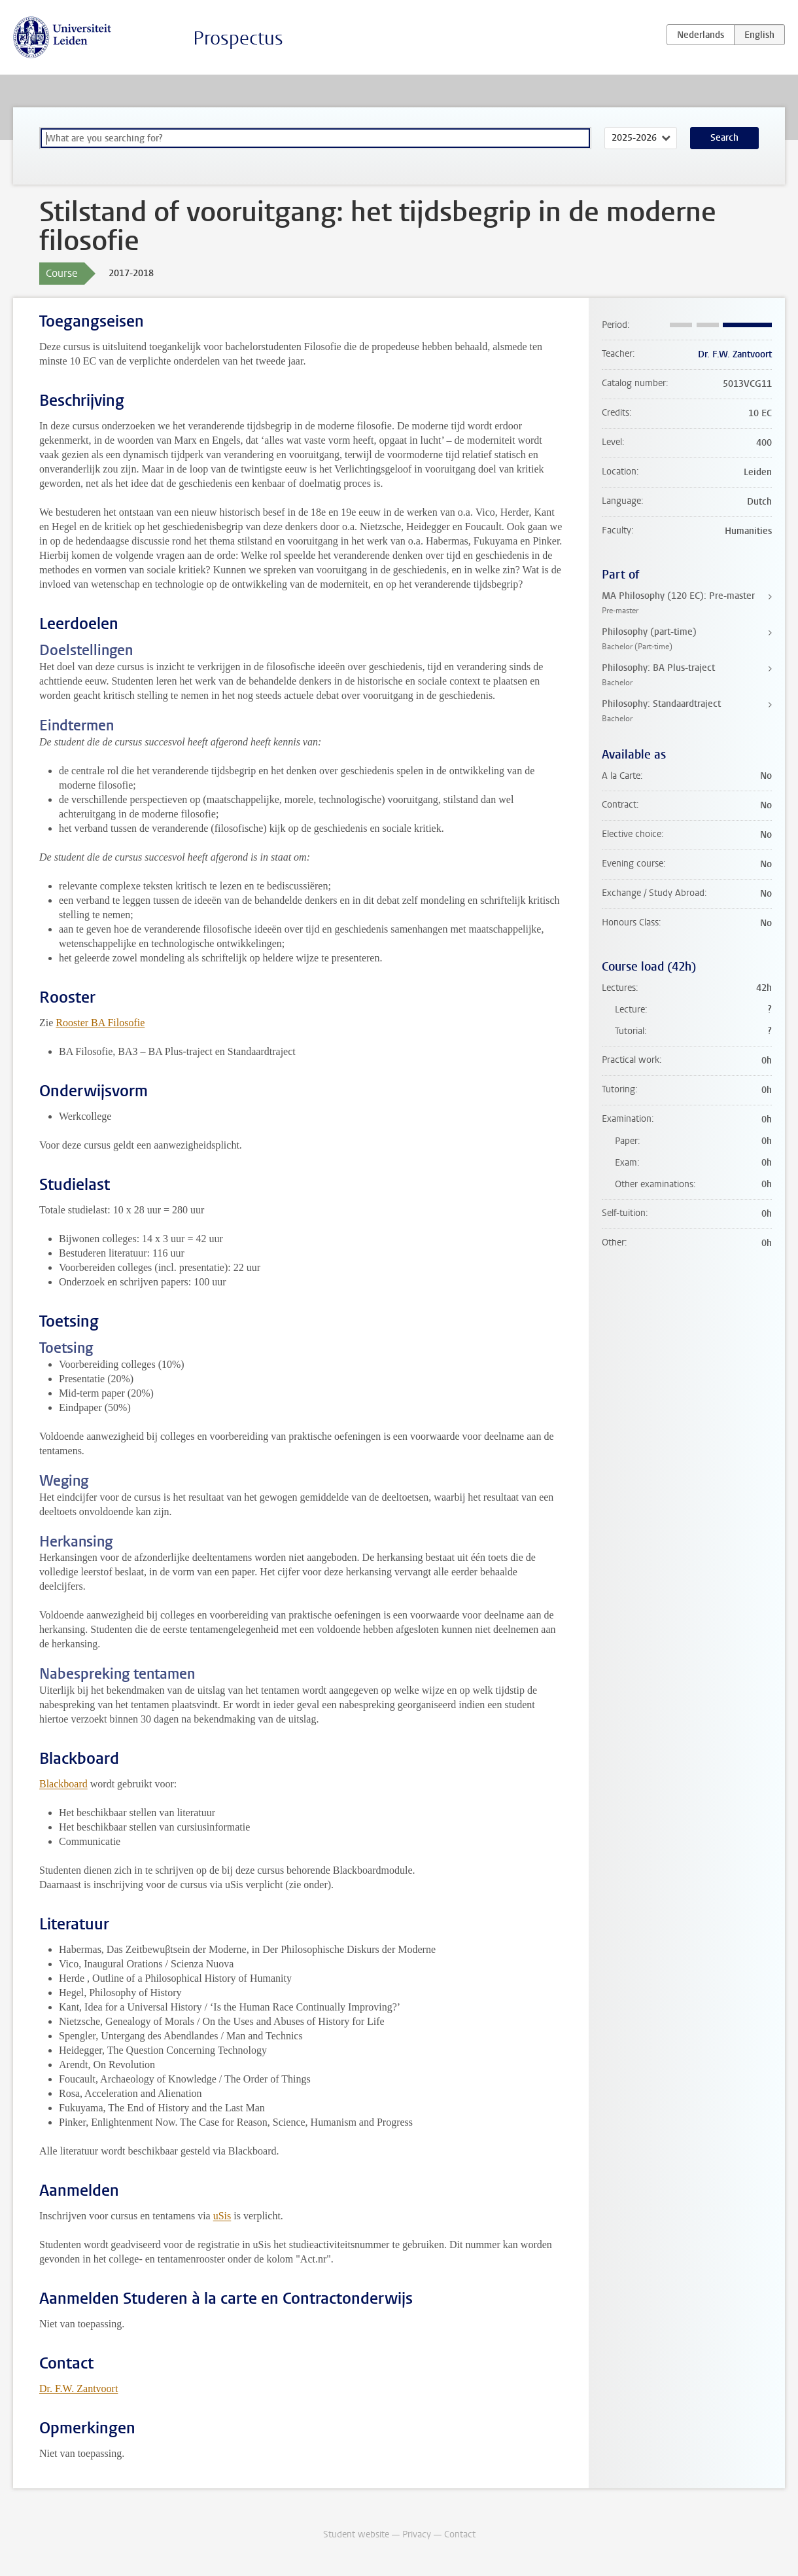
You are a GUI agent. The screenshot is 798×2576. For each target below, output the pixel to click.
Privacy (416, 2534)
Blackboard (63, 1783)
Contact (460, 2534)
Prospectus (238, 38)
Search (724, 138)
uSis (222, 2215)
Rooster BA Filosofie (100, 1022)
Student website (356, 2534)
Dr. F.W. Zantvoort (78, 2388)
